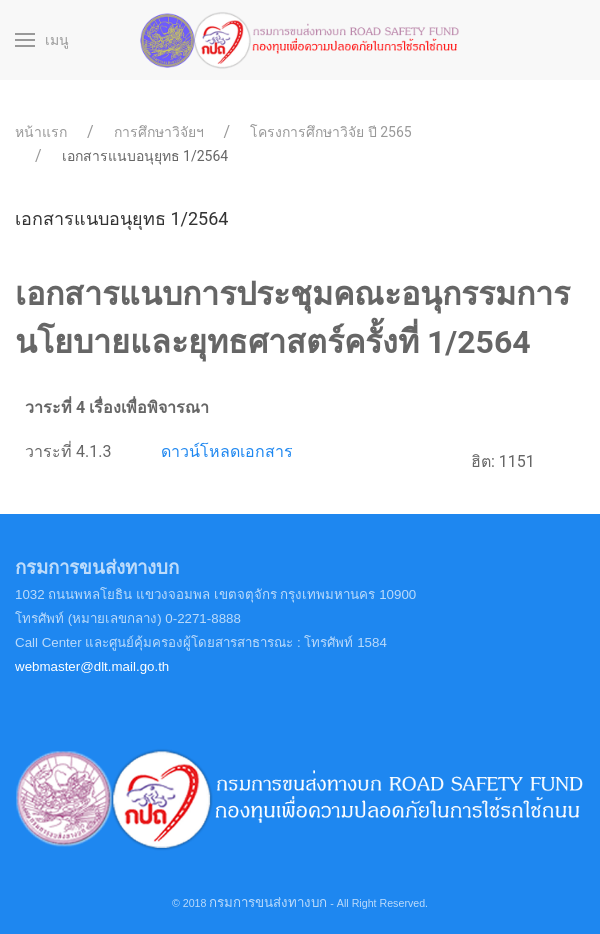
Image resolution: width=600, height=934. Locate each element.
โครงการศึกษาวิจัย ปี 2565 (330, 132)
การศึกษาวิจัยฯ (159, 132)
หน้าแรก (41, 132)
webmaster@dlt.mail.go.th (92, 666)
